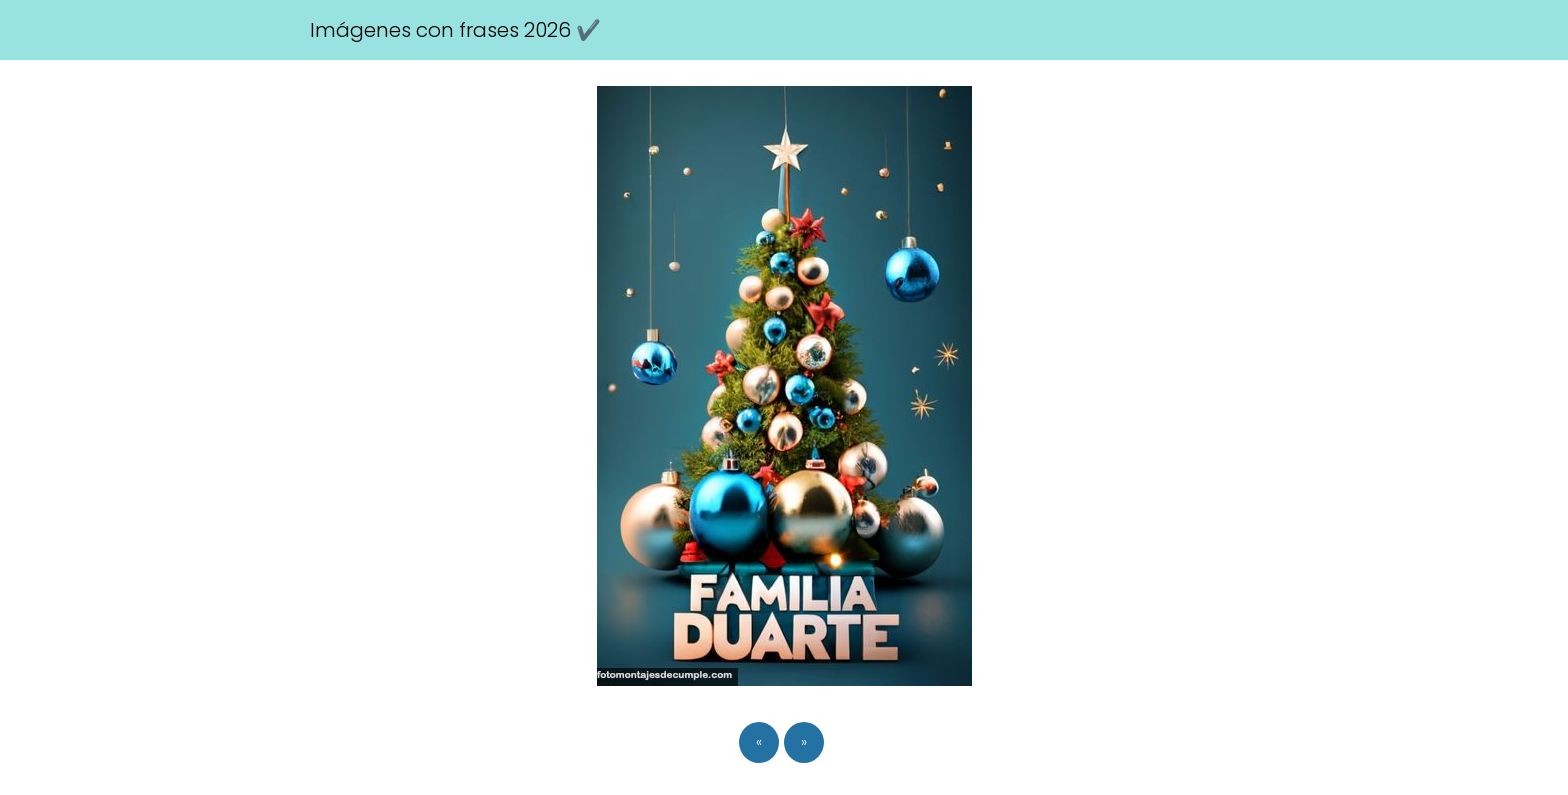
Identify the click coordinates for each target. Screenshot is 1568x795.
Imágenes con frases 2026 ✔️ (455, 30)
